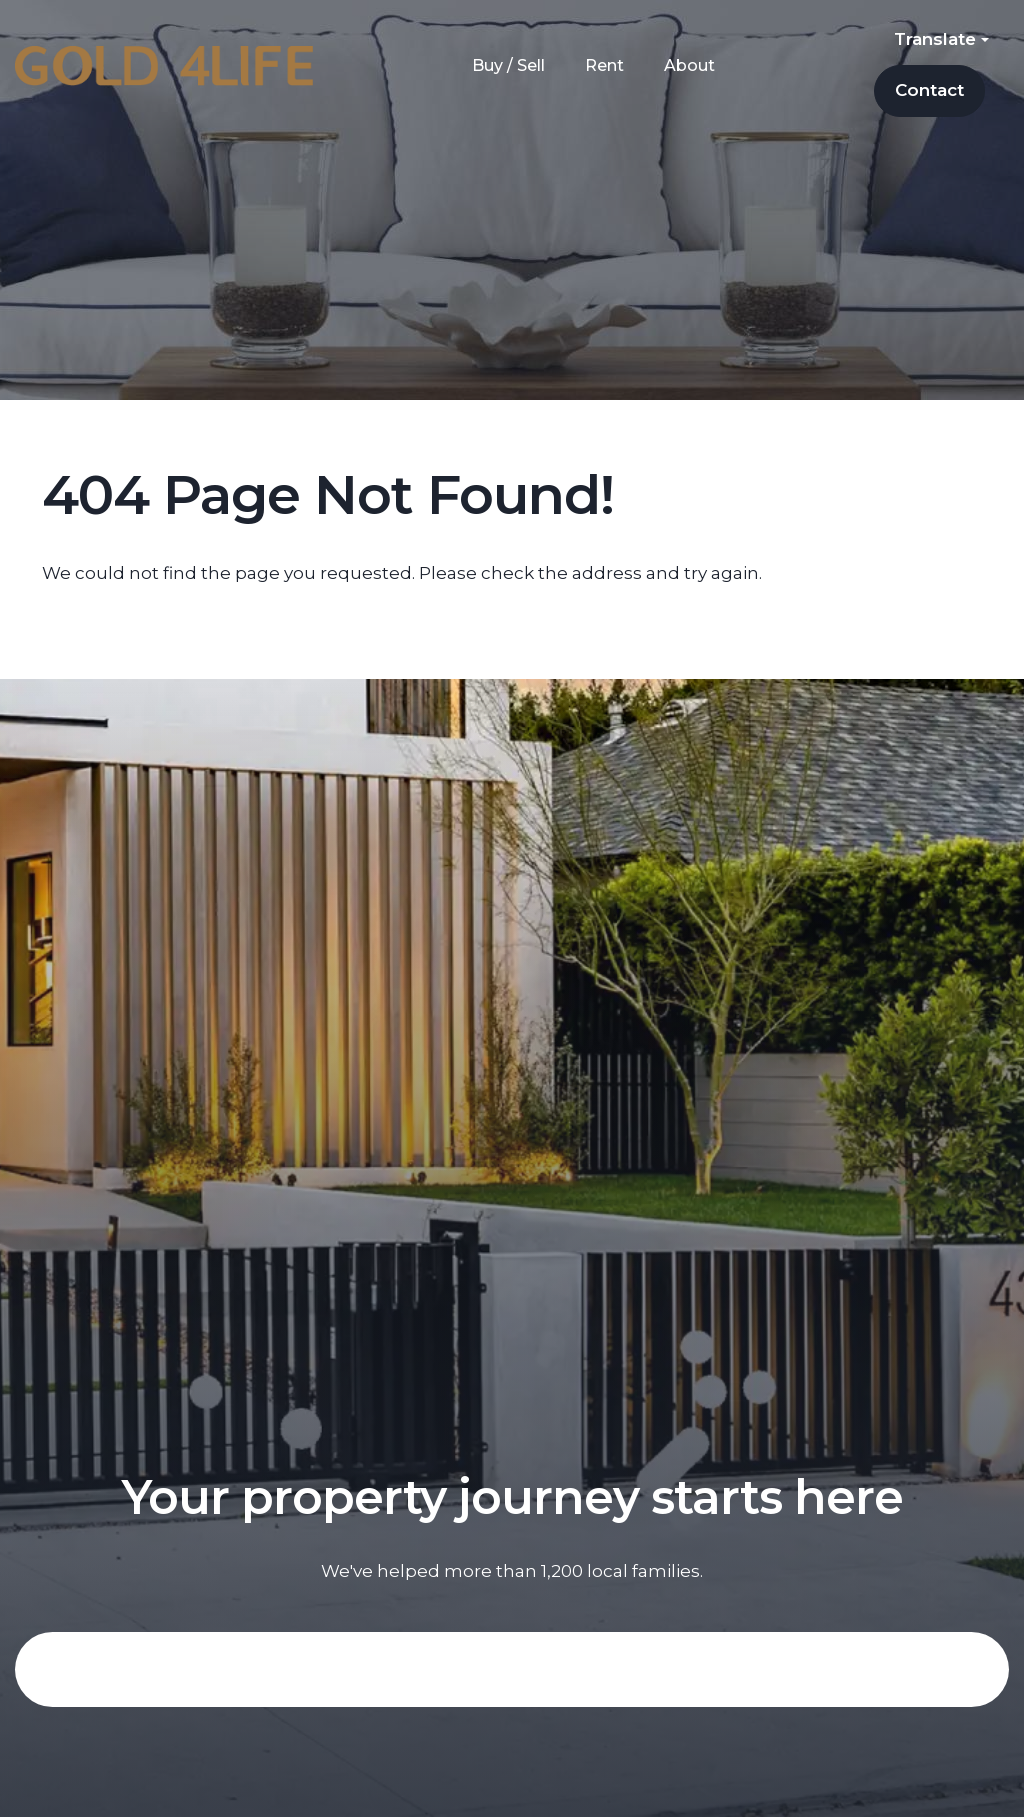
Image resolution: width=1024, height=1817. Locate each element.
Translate (941, 39)
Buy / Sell (508, 65)
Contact (929, 90)
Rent (604, 65)
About (689, 65)
